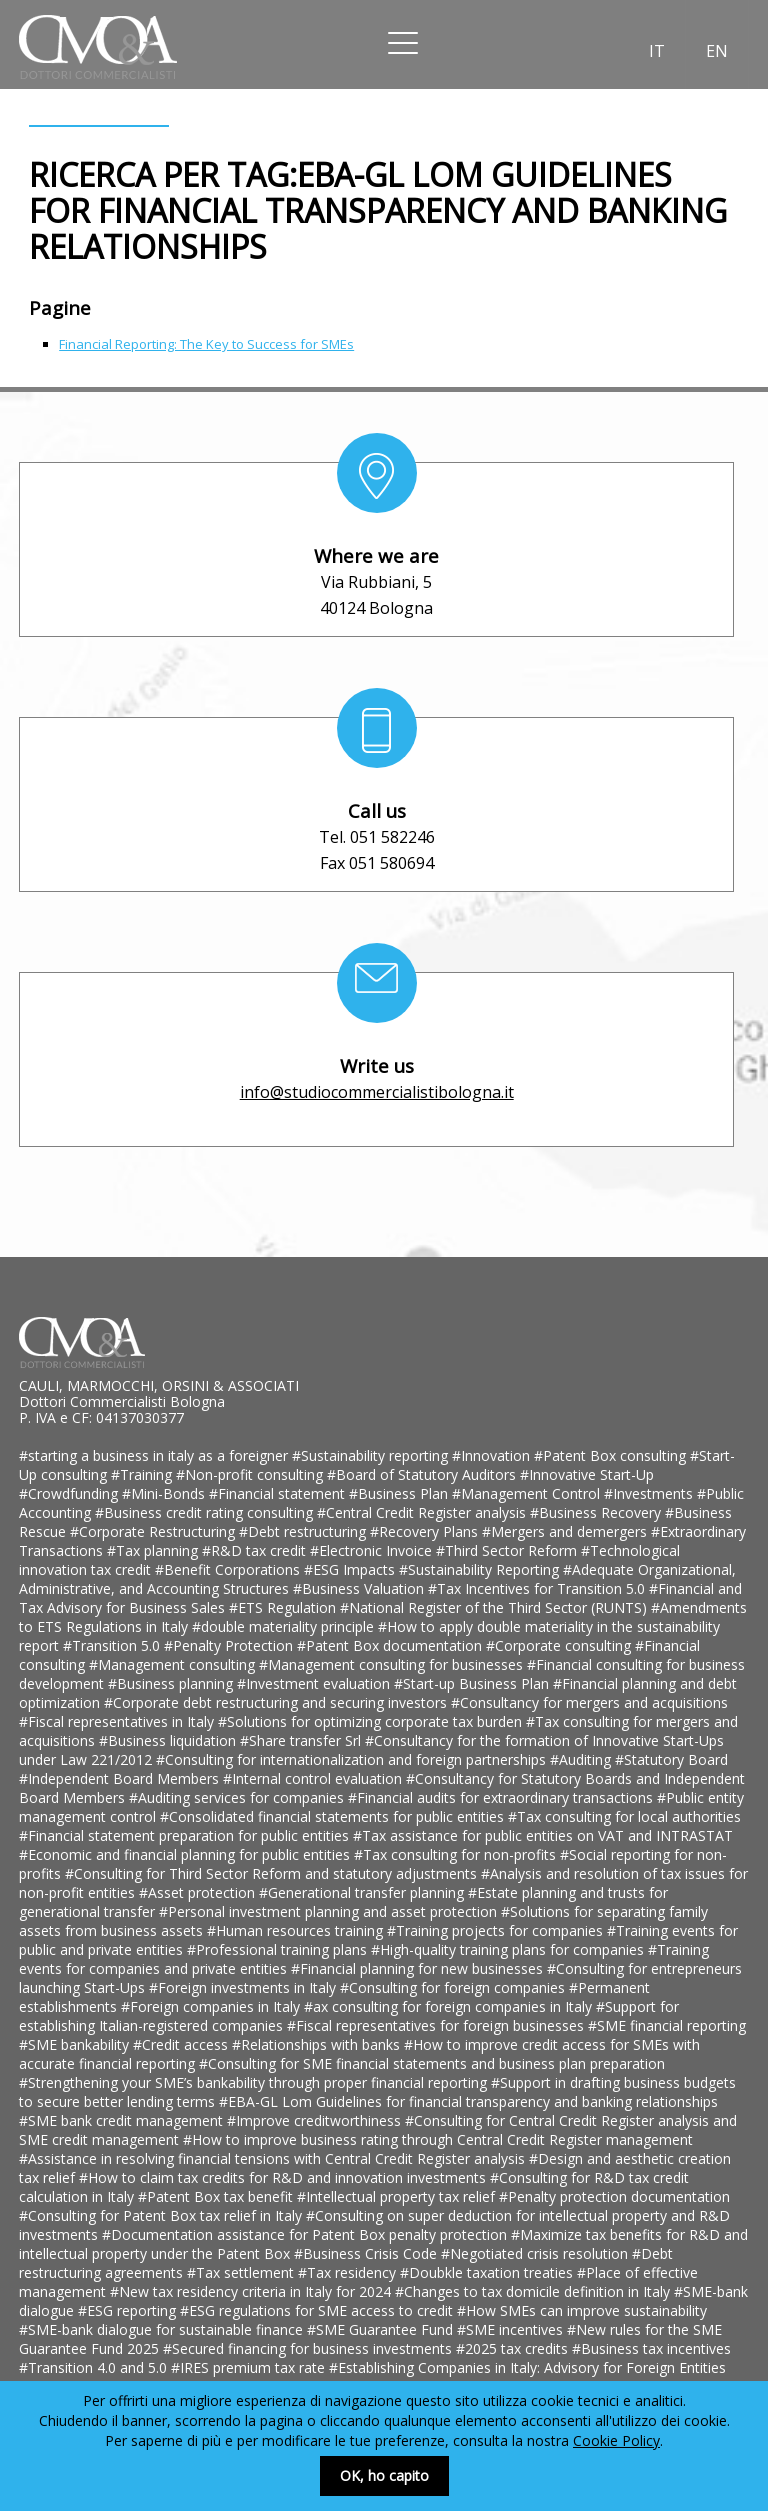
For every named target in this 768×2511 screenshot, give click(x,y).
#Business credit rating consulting (206, 1512)
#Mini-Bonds (165, 1493)
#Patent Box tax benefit (217, 2196)
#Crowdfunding (70, 1493)
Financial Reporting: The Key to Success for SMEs (206, 344)
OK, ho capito (384, 2475)
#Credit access (182, 2044)
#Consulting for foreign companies (454, 1987)
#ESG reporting (129, 2310)
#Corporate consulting (560, 1645)
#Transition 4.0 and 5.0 (95, 2367)
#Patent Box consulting (612, 1455)
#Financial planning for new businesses (419, 1968)
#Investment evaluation (315, 1683)
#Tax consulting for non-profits (457, 1854)
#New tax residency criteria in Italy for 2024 (252, 2291)
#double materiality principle (285, 1626)
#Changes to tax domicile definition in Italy (534, 2291)
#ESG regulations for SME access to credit (318, 2310)
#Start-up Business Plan (473, 1683)
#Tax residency (349, 2272)
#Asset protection (199, 1892)
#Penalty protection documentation (614, 2196)
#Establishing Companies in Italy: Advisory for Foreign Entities (527, 2367)
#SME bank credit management (123, 2120)
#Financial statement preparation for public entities (186, 1835)
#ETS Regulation (284, 1607)
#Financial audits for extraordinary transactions (502, 1797)
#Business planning (172, 1683)
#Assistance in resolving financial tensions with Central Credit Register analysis (274, 2158)
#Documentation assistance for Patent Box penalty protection (306, 2234)
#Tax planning (154, 1550)
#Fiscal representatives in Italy (118, 1721)
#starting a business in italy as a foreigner (155, 1455)
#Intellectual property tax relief (398, 2196)
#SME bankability (76, 2044)
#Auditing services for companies (238, 1797)
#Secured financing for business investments (309, 2348)
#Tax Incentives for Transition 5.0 (538, 1588)
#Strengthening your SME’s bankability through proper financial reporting (255, 2082)
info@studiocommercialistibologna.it (377, 1092)
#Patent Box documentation (391, 1645)
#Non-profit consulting (251, 1474)
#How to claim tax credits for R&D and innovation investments (284, 2177)
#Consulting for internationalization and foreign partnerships (353, 1759)
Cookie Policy (616, 2440)
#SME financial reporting (667, 2025)
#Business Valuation (360, 1588)
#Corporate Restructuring (154, 1531)
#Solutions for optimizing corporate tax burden (372, 1721)
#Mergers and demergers (566, 1531)
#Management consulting (174, 1664)
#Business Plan (400, 1493)
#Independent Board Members (121, 1778)
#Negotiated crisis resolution (536, 2253)
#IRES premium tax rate (250, 2367)
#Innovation (493, 1455)
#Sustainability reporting (372, 1455)
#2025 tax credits (514, 2348)
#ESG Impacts (351, 1569)
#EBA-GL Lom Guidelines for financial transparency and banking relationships (468, 2101)
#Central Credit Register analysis (423, 1512)
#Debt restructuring (304, 1531)
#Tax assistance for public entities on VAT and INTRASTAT (543, 1835)
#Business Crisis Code (367, 2253)
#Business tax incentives (651, 2348)
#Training (143, 1474)
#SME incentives (512, 2329)
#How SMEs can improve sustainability (582, 2310)
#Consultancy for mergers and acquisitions (589, 1702)
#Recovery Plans (426, 1531)
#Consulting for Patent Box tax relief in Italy (162, 2215)
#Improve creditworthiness (316, 2120)
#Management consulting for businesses (393, 1664)
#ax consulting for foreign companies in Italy (450, 2006)
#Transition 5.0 (113, 1645)
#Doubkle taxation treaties (488, 2272)
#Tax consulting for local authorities (624, 1816)
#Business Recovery (597, 1512)
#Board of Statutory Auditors (423, 1474)
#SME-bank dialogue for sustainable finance (163, 2329)
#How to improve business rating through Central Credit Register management (438, 2139)
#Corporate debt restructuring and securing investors (277, 1702)
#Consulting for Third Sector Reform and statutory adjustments (273, 1873)
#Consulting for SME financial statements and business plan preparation (432, 2063)
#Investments (650, 1493)
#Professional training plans (279, 1949)
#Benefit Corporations (229, 1569)
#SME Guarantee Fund (382, 2329)
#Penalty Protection (230, 1645)
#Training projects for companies (497, 1930)
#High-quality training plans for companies (509, 1949)
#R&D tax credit (256, 1550)
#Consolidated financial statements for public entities (334, 1816)
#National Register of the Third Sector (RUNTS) (495, 1607)
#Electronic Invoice (373, 1550)
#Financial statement (279, 1493)
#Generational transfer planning (363, 1892)
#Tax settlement (242, 2272)
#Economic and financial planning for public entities (186, 1854)
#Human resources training (297, 1930)
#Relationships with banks (318, 2044)
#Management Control (528, 1493)
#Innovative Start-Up (587, 1474)
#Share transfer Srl (302, 1740)
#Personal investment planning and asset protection (330, 1911)
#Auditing (582, 1759)
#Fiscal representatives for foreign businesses (437, 2025)
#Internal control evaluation (314, 1778)
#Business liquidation (169, 1740)
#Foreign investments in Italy (244, 1987)
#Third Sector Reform (508, 1550)
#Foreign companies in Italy (212, 2006)
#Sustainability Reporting (481, 1569)
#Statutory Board (671, 1759)
